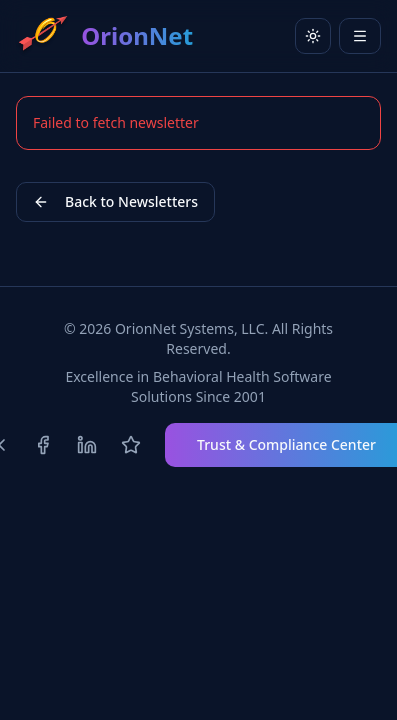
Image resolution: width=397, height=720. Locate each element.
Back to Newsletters (115, 201)
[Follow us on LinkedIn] (87, 445)
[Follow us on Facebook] (43, 445)
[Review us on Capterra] (131, 445)
